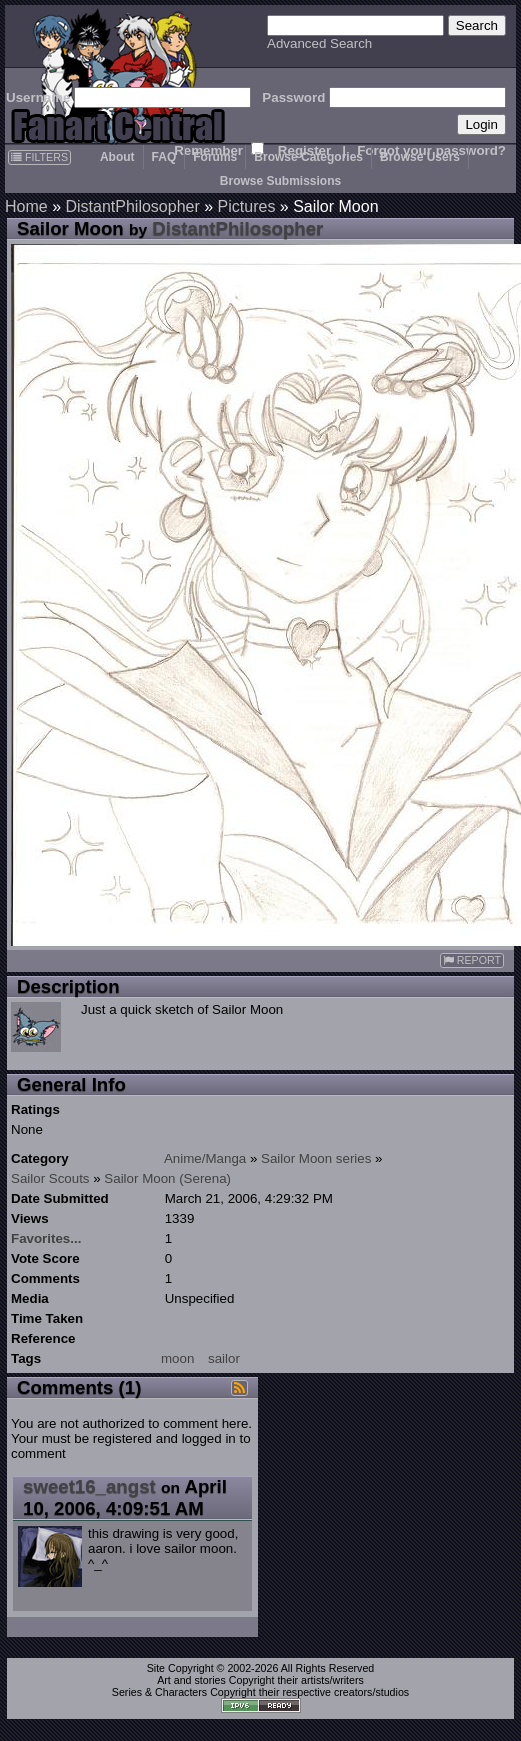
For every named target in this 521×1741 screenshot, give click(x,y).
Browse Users (420, 157)
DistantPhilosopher (132, 206)
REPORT (472, 960)
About (117, 157)
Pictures (247, 206)
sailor (224, 1358)
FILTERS (39, 157)
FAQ (164, 157)
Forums (215, 157)
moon (177, 1358)
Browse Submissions (280, 181)
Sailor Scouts (50, 1178)
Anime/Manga (205, 1158)
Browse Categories (308, 157)
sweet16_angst (89, 1486)
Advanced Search (319, 43)
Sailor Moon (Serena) (167, 1178)
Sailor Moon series (316, 1158)
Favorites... (46, 1238)
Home (26, 206)
